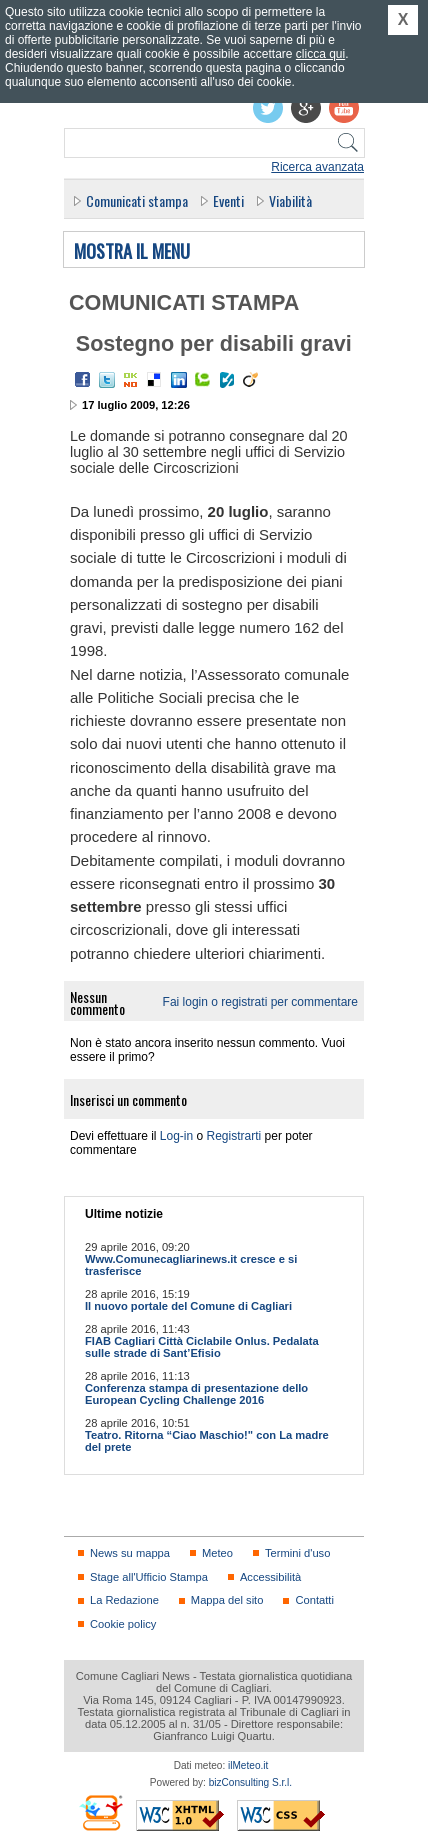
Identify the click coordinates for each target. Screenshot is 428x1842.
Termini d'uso (297, 1553)
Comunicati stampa (137, 200)
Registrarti (234, 1136)
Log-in (176, 1136)
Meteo (217, 1553)
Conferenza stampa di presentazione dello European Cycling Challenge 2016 (196, 1394)
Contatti (314, 1600)
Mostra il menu (132, 252)
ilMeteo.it (248, 1765)
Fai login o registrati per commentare (260, 1002)
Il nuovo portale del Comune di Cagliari (188, 1306)
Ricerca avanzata (317, 167)
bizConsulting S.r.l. (250, 1782)
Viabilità (290, 200)
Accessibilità (270, 1577)
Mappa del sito (227, 1600)
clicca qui (320, 54)
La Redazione (124, 1600)
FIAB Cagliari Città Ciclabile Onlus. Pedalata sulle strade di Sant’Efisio (202, 1347)
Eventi (228, 200)
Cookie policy (123, 1624)
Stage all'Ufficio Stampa (149, 1577)
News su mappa (130, 1553)
